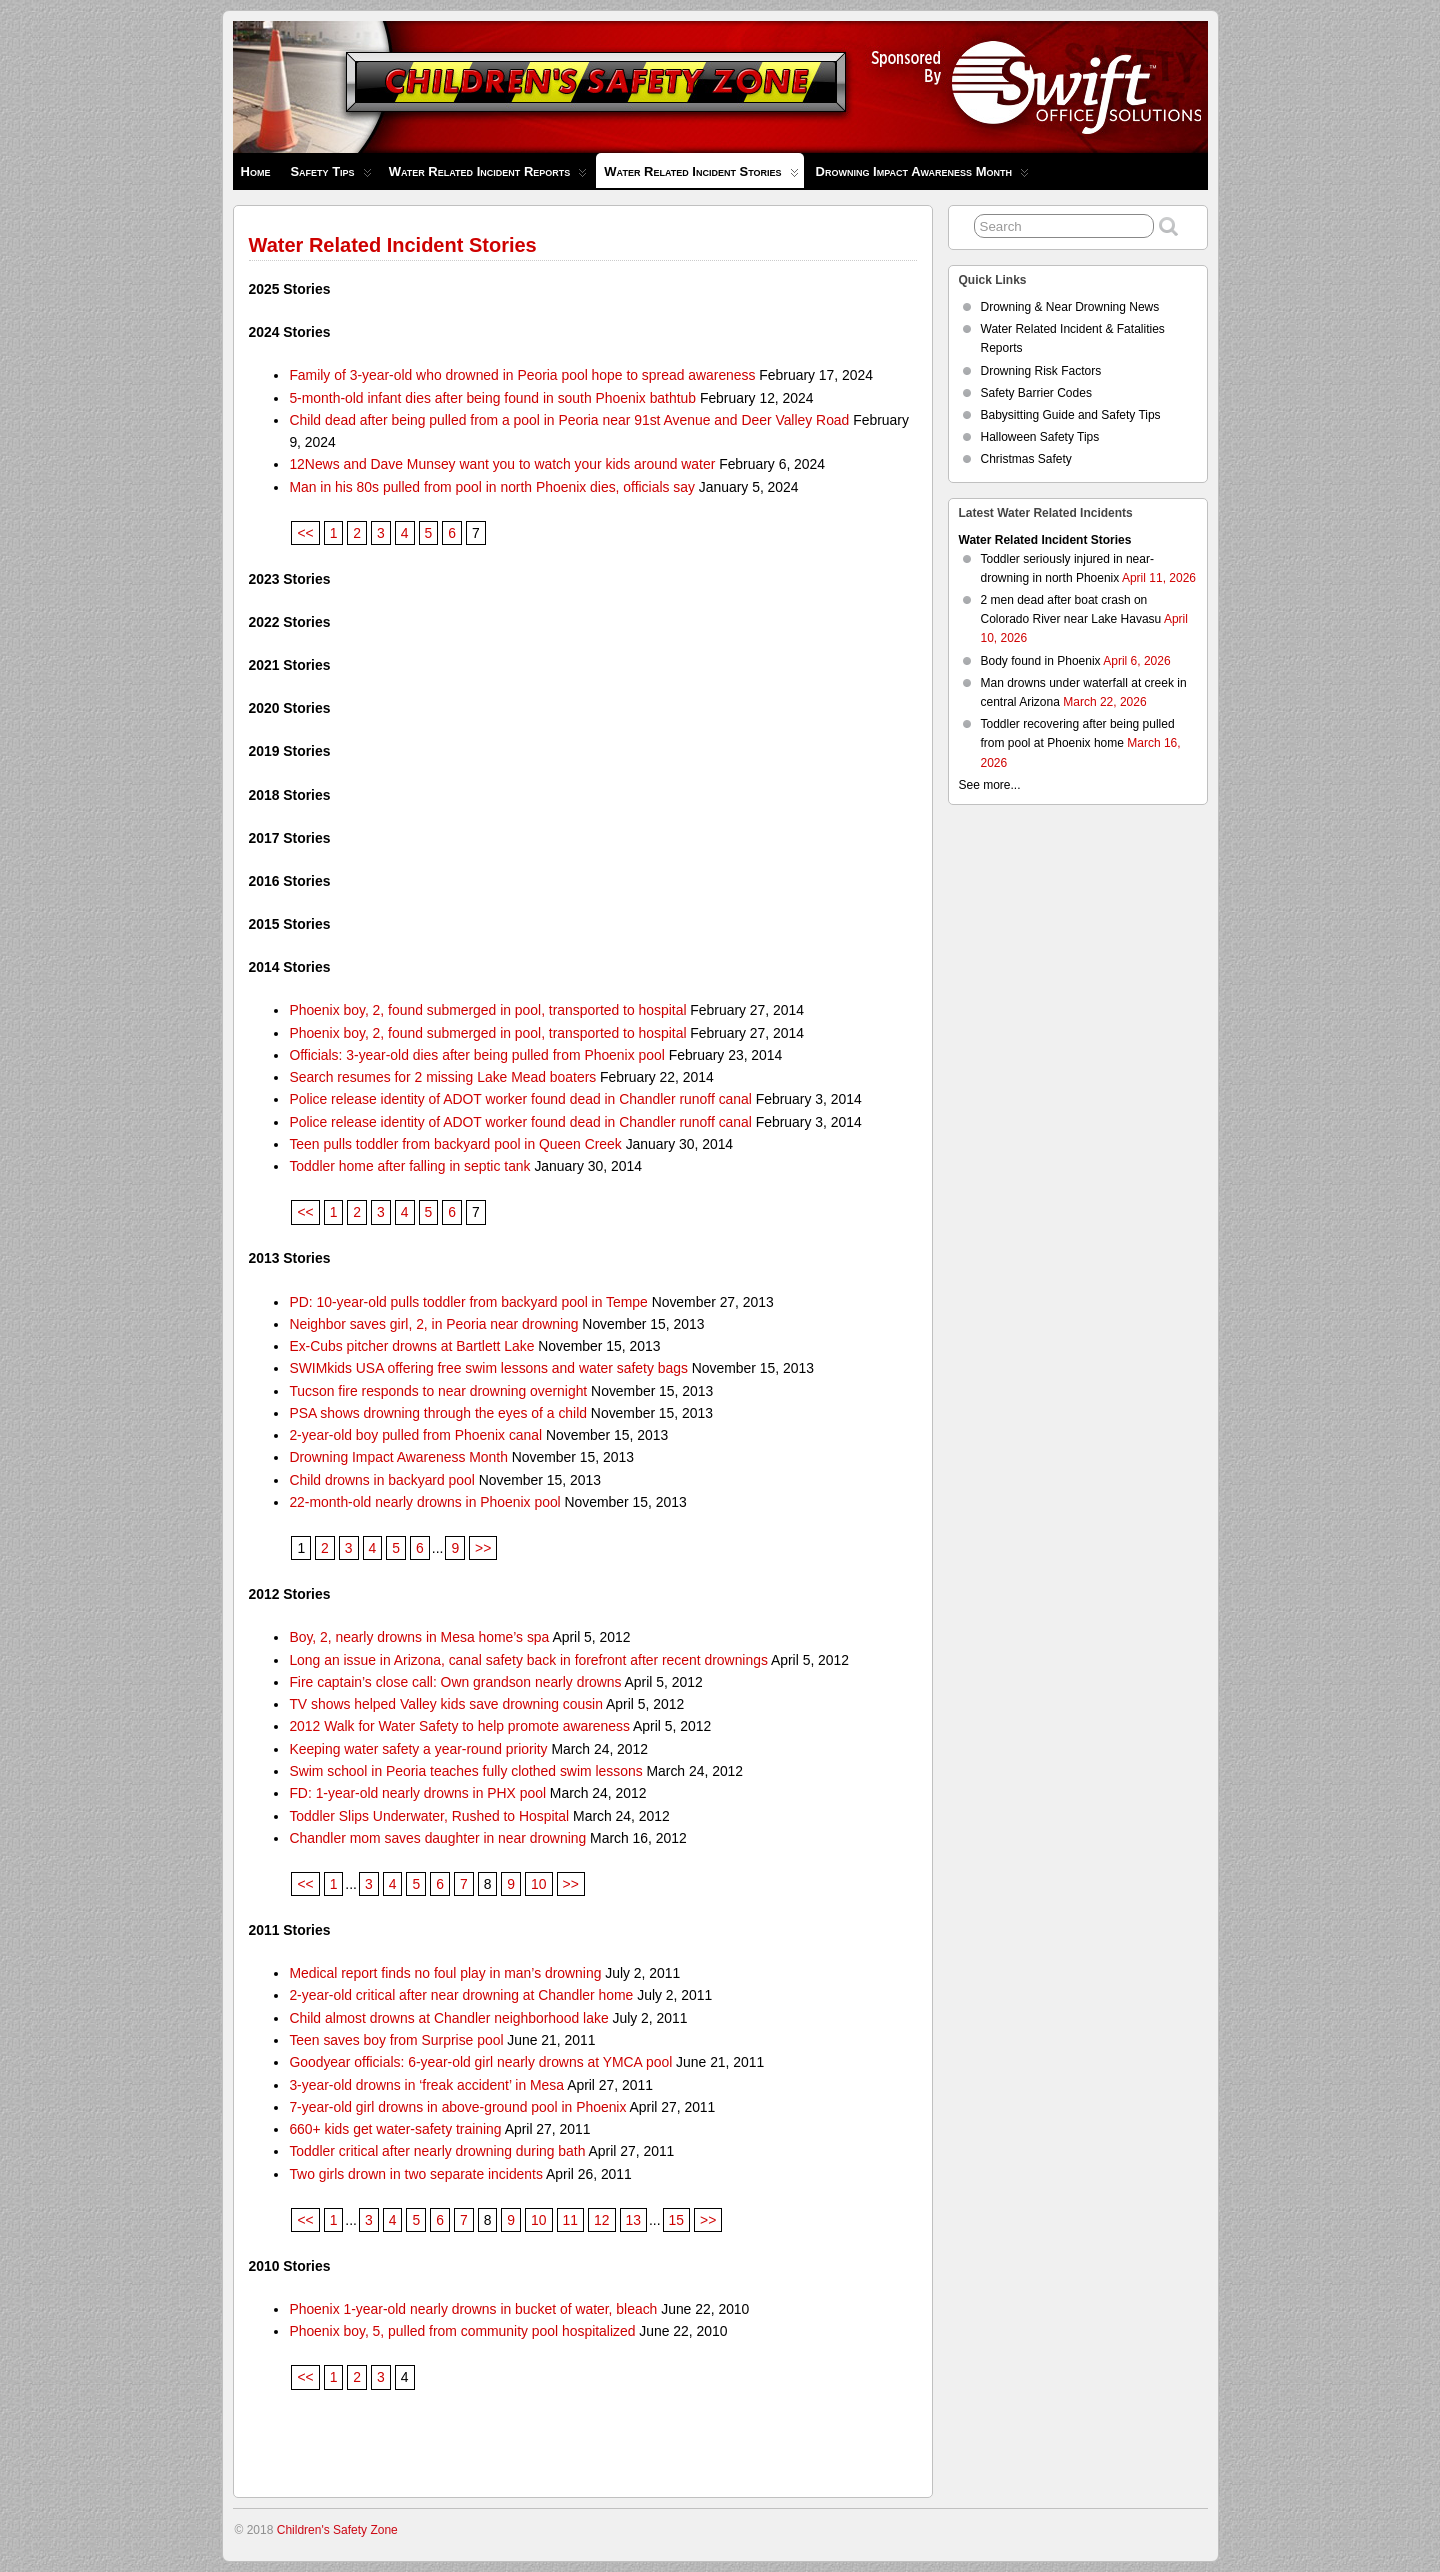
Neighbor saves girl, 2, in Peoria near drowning (433, 1324)
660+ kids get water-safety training (395, 2129)
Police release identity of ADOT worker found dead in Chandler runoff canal (520, 1099)
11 (570, 2220)
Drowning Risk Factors (1041, 371)
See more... (990, 785)
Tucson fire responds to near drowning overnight (438, 1391)
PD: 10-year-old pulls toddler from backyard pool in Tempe (468, 1302)
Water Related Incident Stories (701, 176)
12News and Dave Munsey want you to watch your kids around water (502, 464)
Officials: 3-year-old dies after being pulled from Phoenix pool (476, 1055)
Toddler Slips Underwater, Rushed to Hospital (429, 1816)
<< (305, 533)
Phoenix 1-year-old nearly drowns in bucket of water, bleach (473, 2309)
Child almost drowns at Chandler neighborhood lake (448, 2018)
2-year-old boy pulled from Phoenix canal (415, 1435)
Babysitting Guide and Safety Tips (1071, 415)
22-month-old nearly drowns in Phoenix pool (424, 1502)
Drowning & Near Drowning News (1070, 307)
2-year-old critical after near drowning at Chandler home (461, 1995)
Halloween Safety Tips (1040, 437)
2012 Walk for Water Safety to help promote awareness (459, 1726)
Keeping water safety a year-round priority (418, 1749)
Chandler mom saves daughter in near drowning (437, 1838)
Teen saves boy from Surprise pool (396, 2040)
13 (633, 2220)
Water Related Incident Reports (488, 176)
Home (256, 171)
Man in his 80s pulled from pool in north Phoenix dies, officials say (492, 487)
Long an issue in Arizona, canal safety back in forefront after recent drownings (528, 1660)
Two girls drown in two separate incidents (416, 2174)
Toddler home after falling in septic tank (409, 1166)
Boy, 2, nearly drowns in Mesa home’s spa (419, 1637)
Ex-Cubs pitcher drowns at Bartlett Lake (411, 1346)
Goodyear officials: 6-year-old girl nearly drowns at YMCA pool (480, 2062)
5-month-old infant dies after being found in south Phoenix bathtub (492, 398)
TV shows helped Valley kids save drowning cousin (446, 1704)
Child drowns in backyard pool (382, 1480)
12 (601, 2220)
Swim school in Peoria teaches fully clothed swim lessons (465, 1771)
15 (676, 2220)
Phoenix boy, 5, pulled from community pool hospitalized (462, 2331)
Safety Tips (330, 176)
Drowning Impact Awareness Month (922, 176)
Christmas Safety (1026, 459)
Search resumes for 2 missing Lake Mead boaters (442, 1077)
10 (538, 1884)
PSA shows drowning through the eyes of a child (438, 1413)
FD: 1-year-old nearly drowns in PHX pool (417, 1793)
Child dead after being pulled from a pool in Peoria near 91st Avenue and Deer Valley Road (569, 420)
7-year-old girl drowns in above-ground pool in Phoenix (457, 2107)
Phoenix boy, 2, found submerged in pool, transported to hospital (487, 1010)
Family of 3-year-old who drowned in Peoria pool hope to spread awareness (522, 375)
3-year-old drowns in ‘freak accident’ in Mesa (426, 2085)
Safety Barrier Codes (1036, 393)
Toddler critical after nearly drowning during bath (437, 2151)
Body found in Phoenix (1041, 661)
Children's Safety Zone (337, 2530)
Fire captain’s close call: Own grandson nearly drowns (455, 1682)
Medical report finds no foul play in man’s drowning (445, 1973)
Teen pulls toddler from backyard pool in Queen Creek (455, 1144)
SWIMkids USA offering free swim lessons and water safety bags (488, 1368)
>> (483, 1548)
